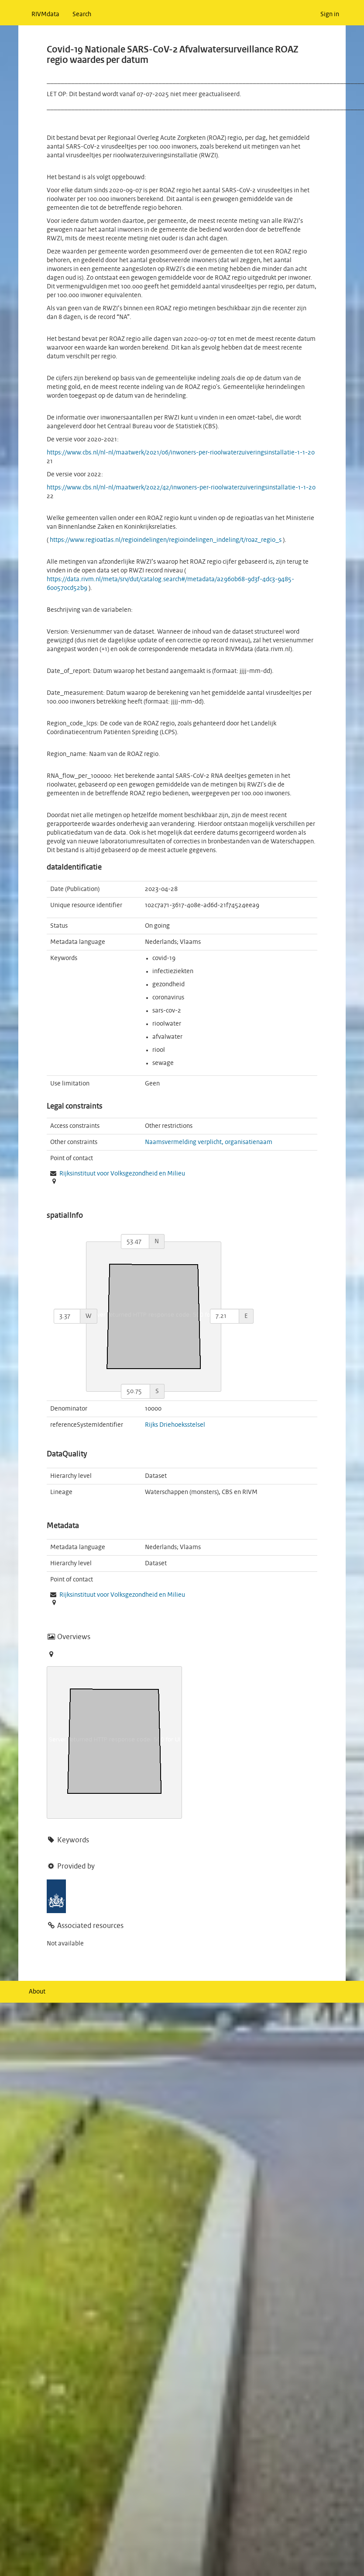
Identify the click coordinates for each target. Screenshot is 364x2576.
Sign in (329, 14)
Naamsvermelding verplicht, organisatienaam (208, 1142)
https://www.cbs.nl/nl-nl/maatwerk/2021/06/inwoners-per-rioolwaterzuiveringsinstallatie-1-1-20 (181, 453)
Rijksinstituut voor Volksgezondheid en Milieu (122, 1174)
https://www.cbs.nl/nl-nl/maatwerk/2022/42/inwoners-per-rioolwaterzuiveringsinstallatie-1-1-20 (181, 488)
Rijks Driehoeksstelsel (175, 1425)
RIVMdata (45, 14)
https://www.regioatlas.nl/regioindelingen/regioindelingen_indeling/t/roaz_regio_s (166, 540)
